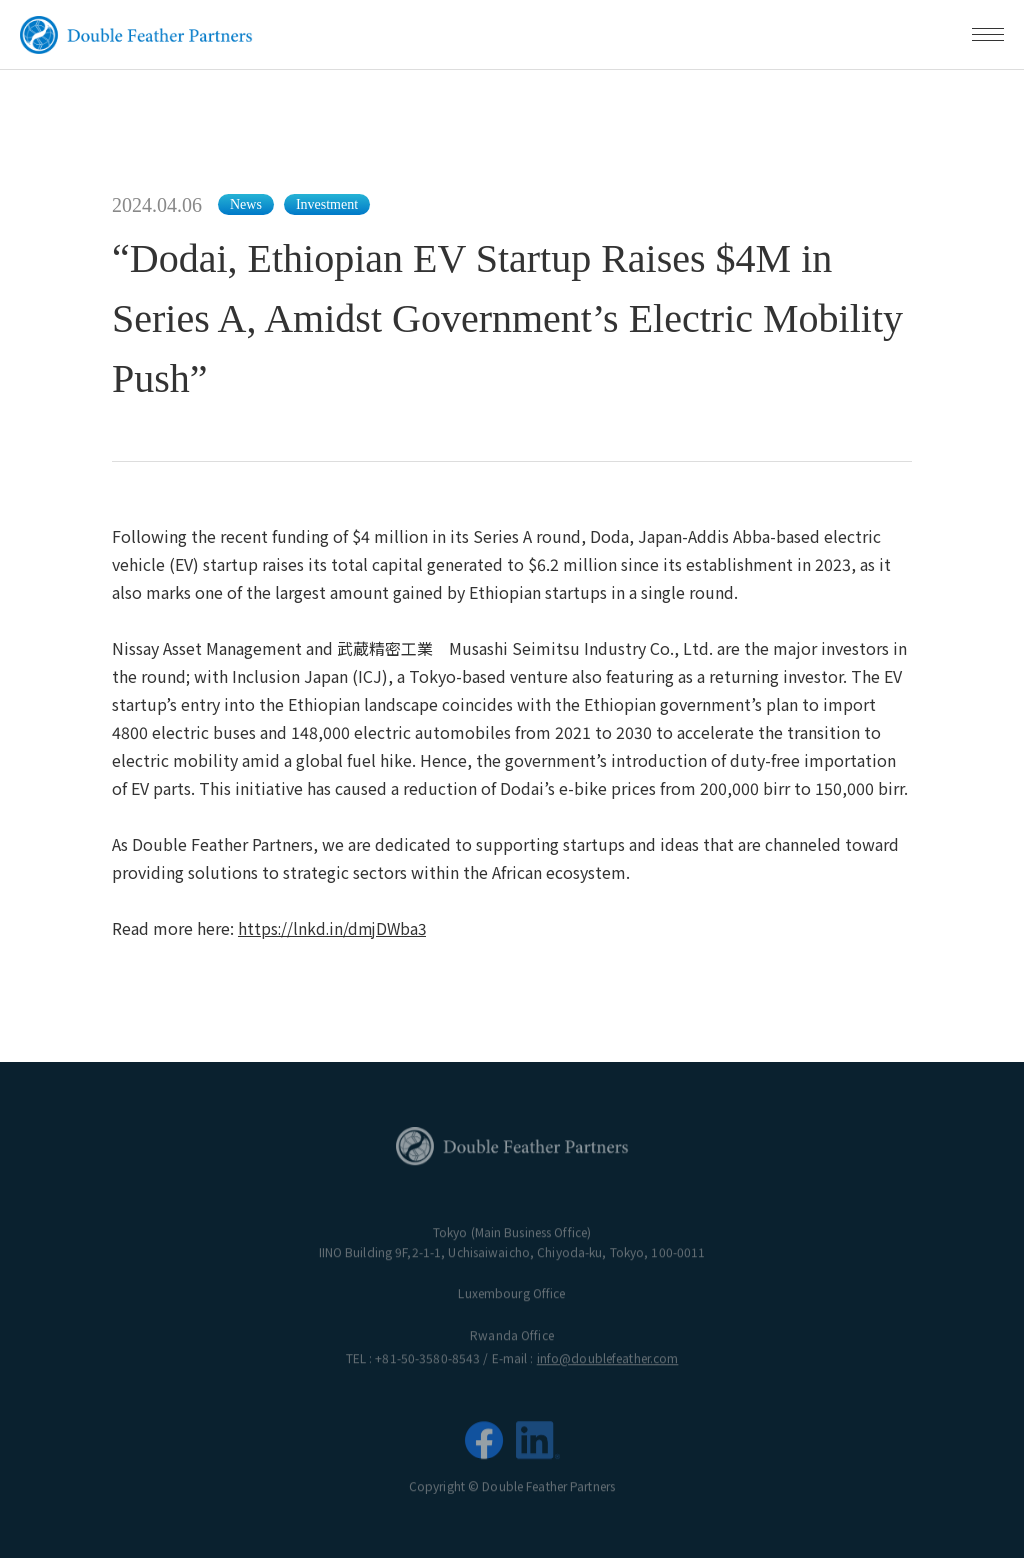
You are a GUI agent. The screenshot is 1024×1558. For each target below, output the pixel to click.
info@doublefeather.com (608, 1362)
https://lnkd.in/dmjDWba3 (335, 928)
